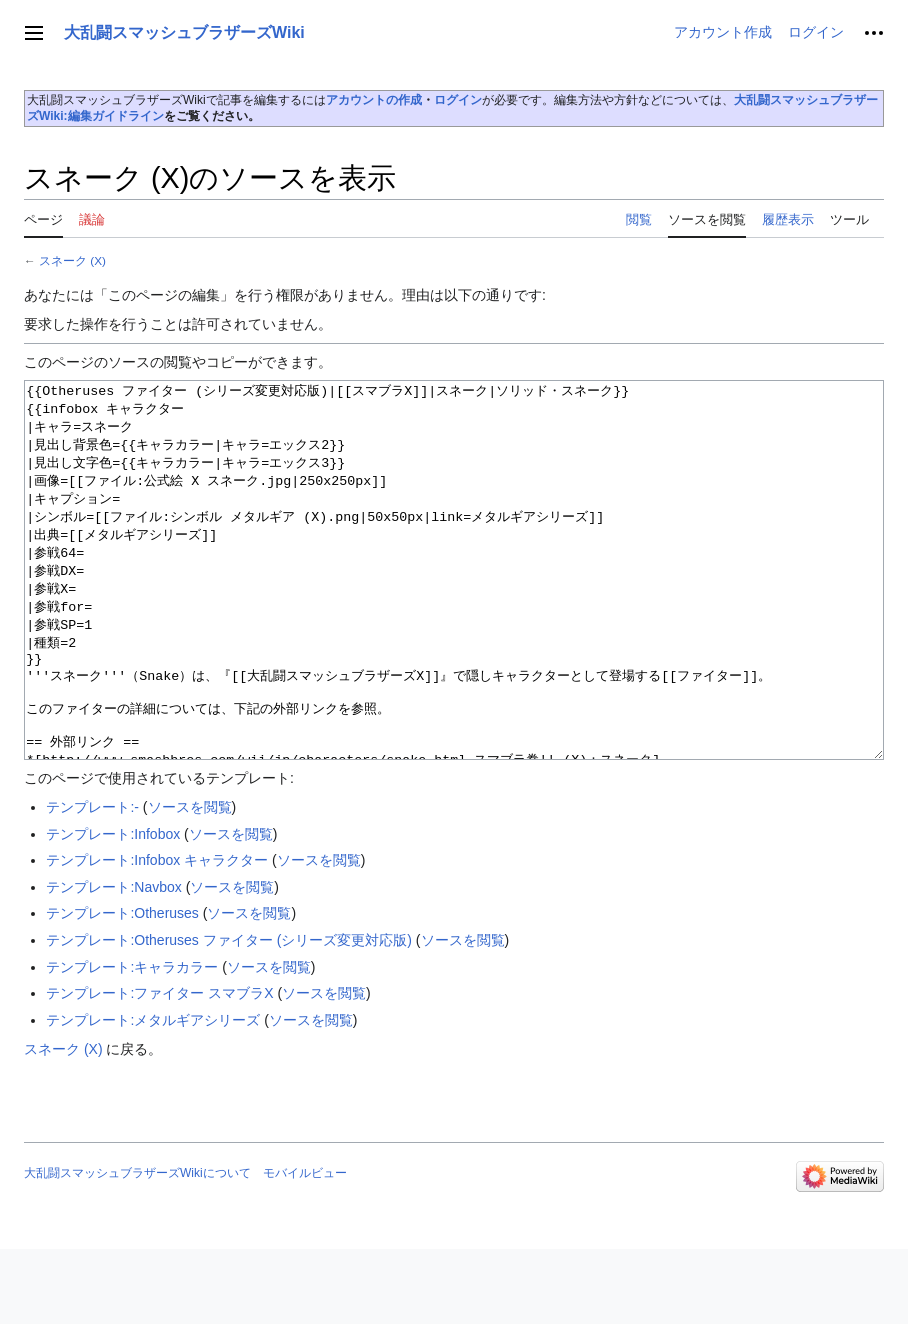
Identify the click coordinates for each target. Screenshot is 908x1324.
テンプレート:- (92, 882)
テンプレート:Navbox (113, 962)
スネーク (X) (72, 260)
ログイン (458, 100)
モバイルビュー (305, 1248)
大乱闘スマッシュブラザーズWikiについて (137, 1248)
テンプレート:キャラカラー (132, 1042)
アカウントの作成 (374, 100)
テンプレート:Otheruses (122, 988)
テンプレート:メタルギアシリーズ (153, 1095)
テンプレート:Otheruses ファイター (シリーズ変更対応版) (229, 1015)
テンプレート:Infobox (113, 909)
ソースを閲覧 (190, 882)
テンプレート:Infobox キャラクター (157, 935)
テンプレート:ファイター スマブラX (159, 1068)
